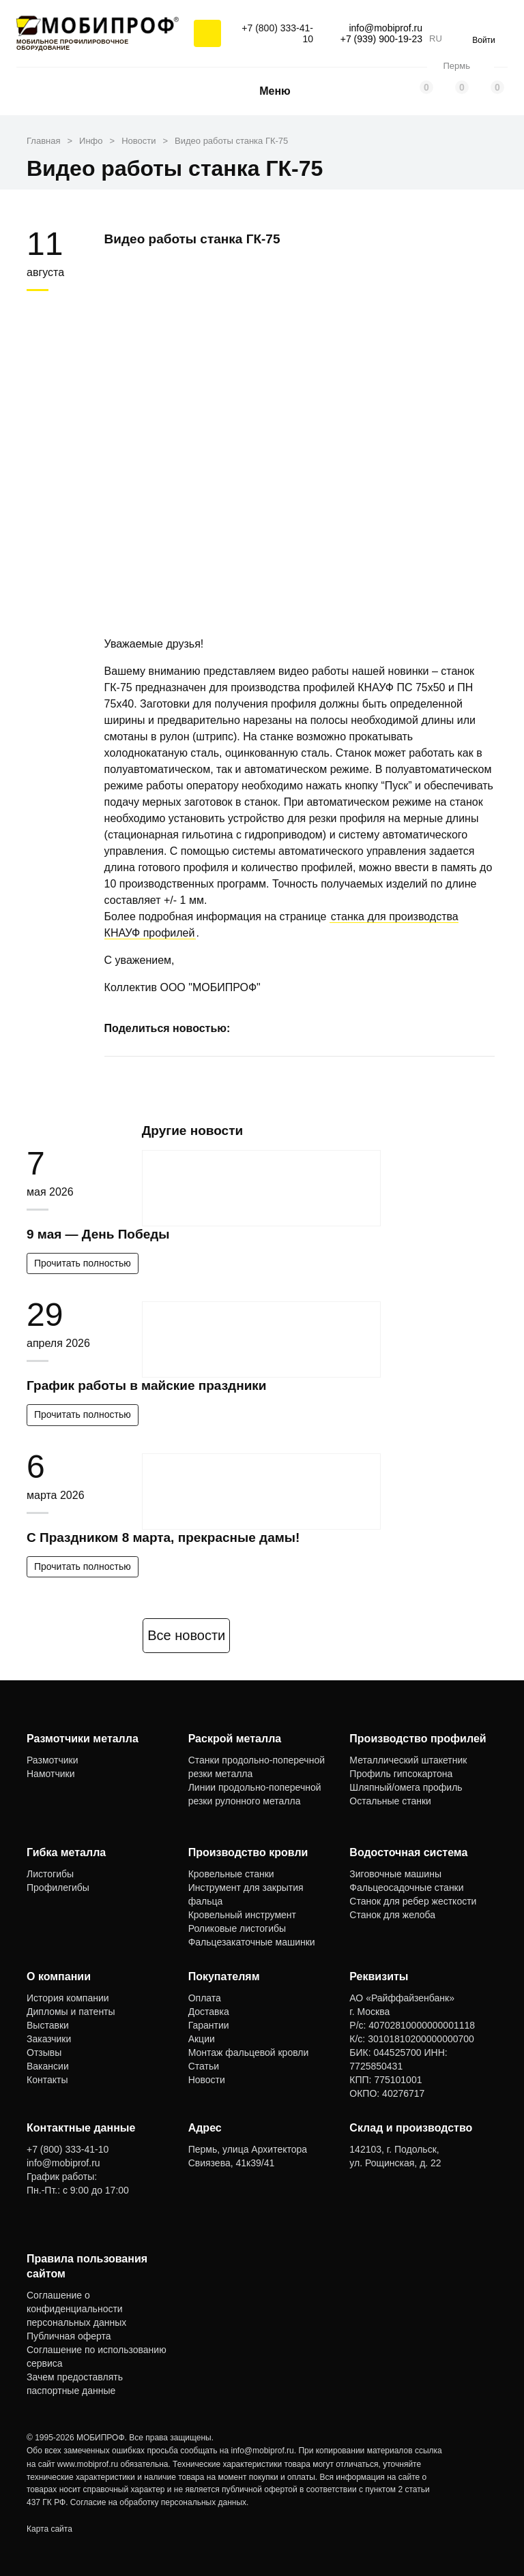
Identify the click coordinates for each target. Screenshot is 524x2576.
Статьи (203, 2066)
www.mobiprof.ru (87, 2464)
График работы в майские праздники (147, 1385)
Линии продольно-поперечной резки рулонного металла (254, 1794)
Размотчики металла (83, 1738)
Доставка (208, 2011)
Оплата (204, 1997)
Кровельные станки (231, 1873)
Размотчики (52, 1760)
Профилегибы (58, 1887)
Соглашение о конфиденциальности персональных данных (76, 2309)
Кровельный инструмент (242, 1914)
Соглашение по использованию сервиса (96, 2356)
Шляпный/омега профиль (405, 1787)
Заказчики (49, 2038)
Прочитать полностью (82, 1263)
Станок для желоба (392, 1914)
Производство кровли (248, 1852)
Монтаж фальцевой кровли (248, 2052)
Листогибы (50, 1873)
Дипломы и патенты (71, 2011)
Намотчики (50, 1773)
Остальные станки (390, 1800)
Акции (201, 2038)
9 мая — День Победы (98, 1234)
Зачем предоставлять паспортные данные (75, 2384)
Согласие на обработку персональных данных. (159, 2502)
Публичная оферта (69, 2336)
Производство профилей (417, 1738)
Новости (206, 2079)
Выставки (48, 2025)
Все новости (186, 1635)
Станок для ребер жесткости (412, 1901)
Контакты (47, 2079)
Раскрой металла (235, 1738)
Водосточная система (408, 1852)
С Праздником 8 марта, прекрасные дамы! (163, 1537)
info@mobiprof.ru (262, 2450)
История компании (68, 1997)
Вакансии (48, 2066)
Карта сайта (49, 2529)
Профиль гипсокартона (400, 1773)
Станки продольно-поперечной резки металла (256, 1767)
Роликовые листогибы (237, 1928)
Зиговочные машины (395, 1873)
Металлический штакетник (408, 1760)
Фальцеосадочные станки (406, 1887)
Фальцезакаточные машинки (251, 1942)
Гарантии (208, 2025)
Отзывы (44, 2052)
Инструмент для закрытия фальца (246, 1894)
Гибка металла (66, 1852)
